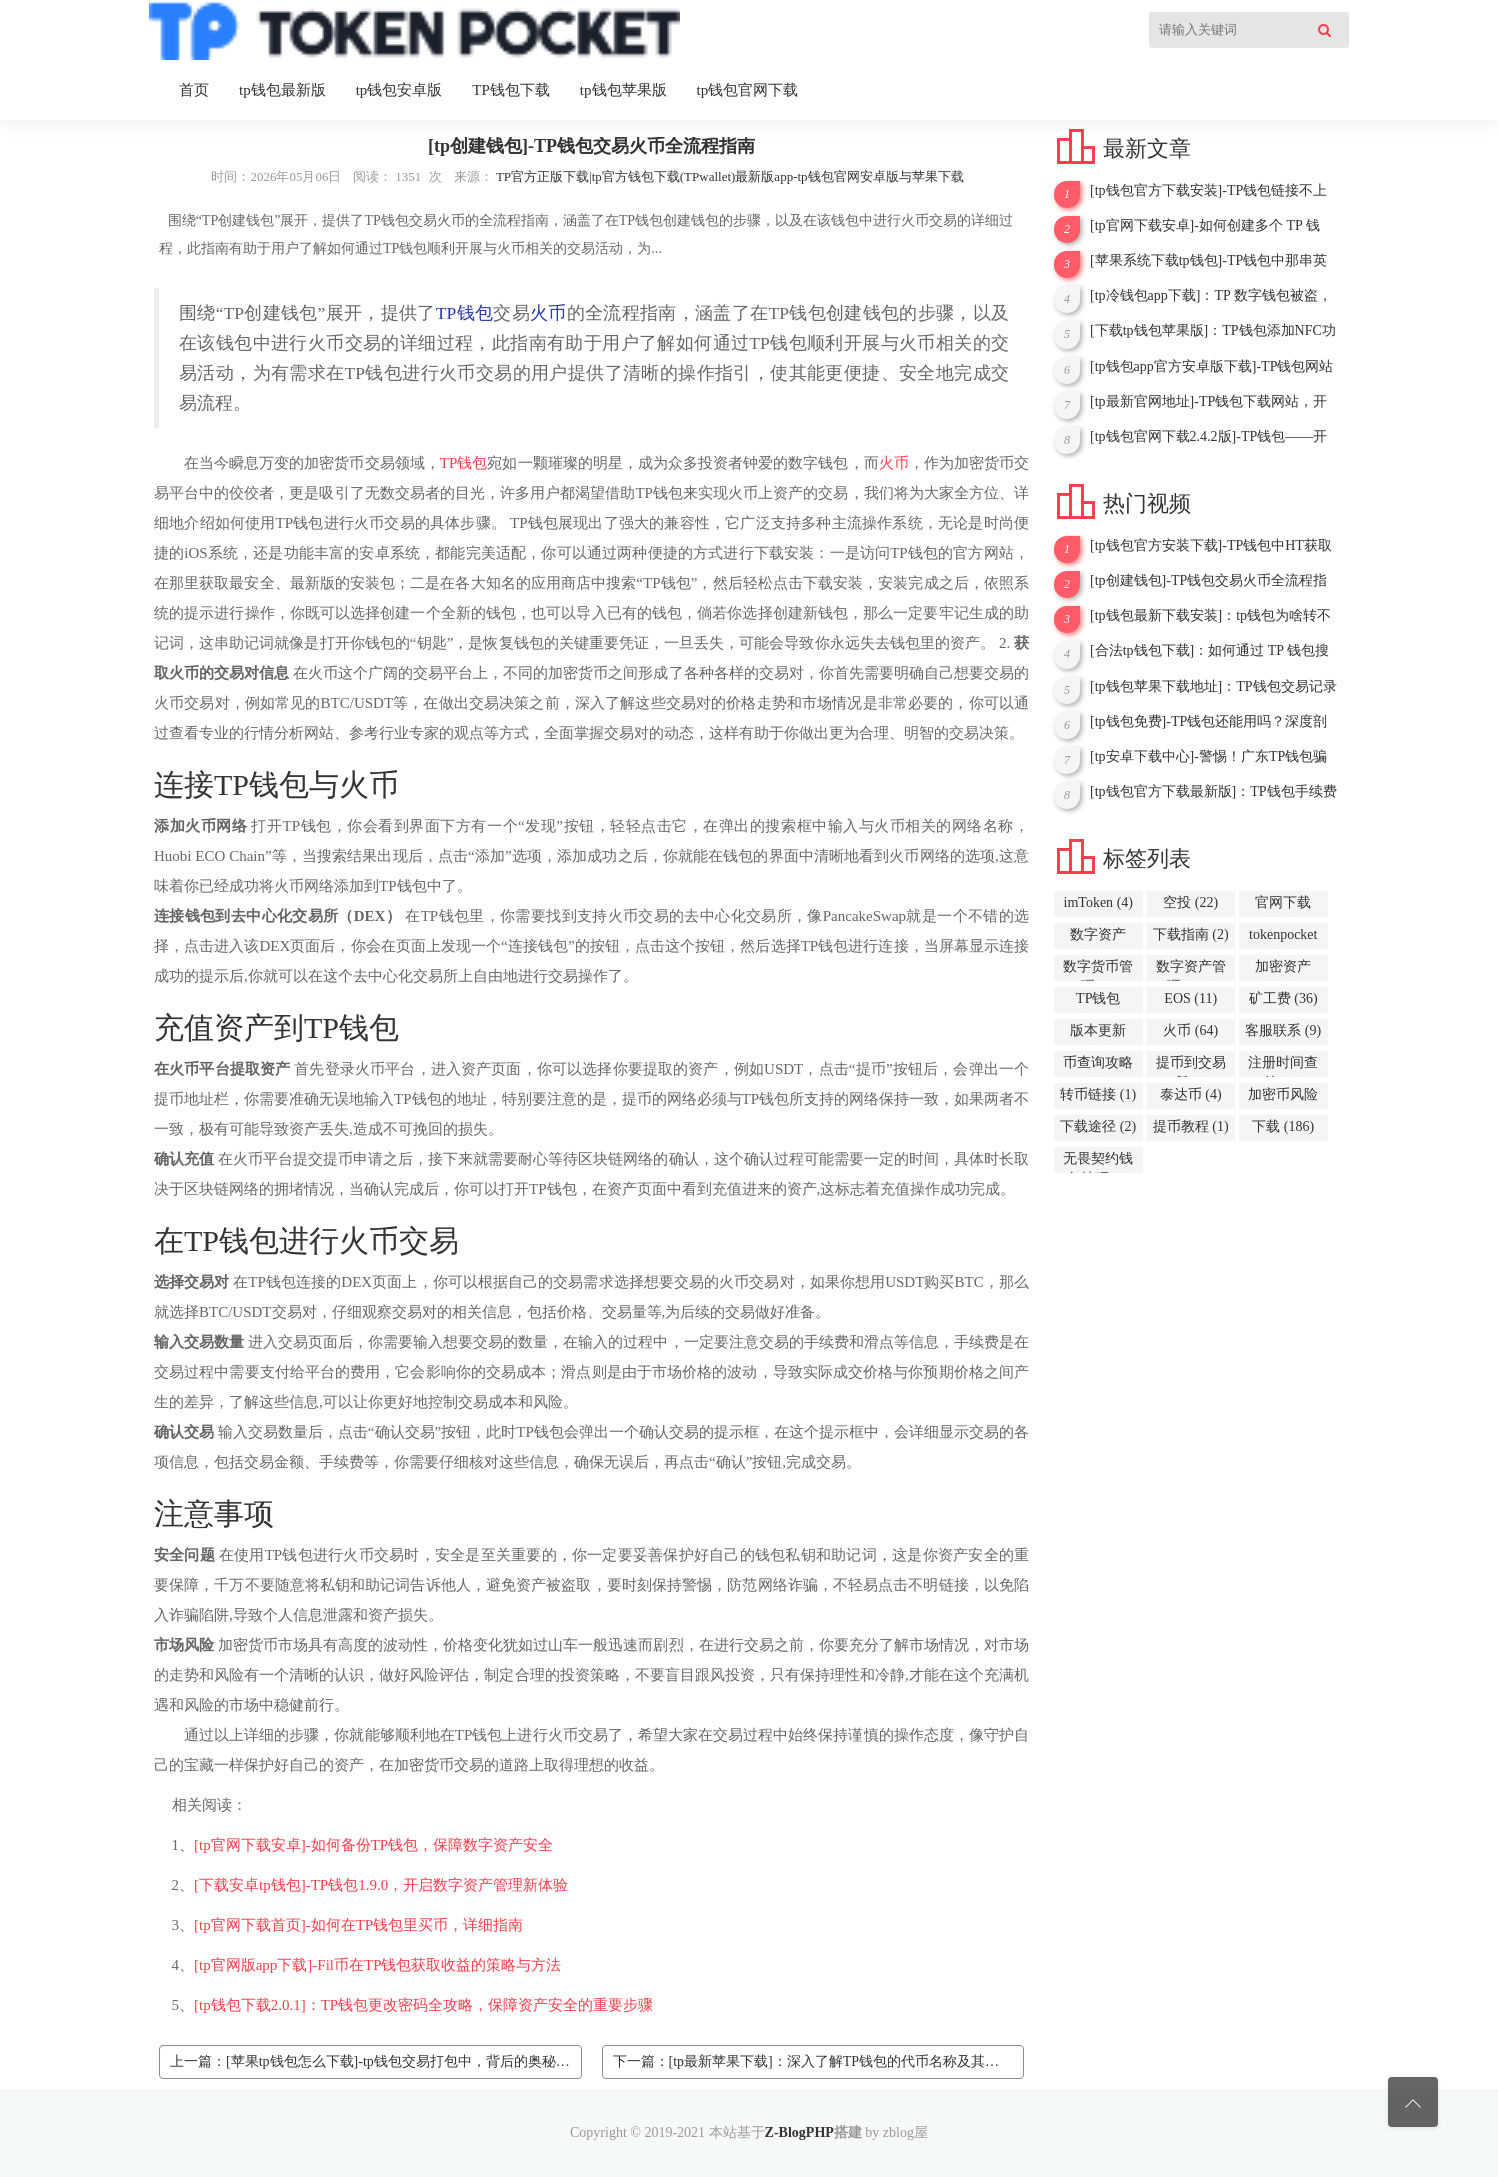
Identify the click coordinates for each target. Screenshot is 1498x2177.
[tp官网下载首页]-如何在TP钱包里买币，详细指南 (358, 1925)
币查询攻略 (1098, 1066)
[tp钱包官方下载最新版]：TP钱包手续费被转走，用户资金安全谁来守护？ (1213, 792)
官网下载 (1283, 906)
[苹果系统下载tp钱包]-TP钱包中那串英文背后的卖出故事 (1208, 261)
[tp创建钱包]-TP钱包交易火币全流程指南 (1208, 581)
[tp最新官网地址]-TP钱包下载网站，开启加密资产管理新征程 (1208, 402)
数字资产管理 (1191, 970)
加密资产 (1283, 970)
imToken (1098, 902)
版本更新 (1098, 1034)
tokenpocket (1283, 938)
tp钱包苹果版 (623, 90)
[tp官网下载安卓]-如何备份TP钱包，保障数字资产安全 (373, 1845)
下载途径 (1098, 1126)
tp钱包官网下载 (748, 90)
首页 (194, 90)
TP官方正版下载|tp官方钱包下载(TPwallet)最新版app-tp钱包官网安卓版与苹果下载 (730, 176)
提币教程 (1191, 1126)
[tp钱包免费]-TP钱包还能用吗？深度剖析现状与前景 (1208, 722)
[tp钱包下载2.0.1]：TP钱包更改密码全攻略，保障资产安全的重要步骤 (423, 2005)
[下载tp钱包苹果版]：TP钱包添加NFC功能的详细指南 (1213, 331)
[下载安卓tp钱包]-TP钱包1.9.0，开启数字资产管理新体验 (381, 1885)
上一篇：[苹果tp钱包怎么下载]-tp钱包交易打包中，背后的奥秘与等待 (376, 2061)
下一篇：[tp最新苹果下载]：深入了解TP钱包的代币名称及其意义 (813, 2061)
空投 (1190, 902)
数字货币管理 (1098, 970)
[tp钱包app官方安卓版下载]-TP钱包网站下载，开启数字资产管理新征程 (1211, 367)
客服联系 (1283, 1030)
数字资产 (1098, 938)
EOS (1190, 998)
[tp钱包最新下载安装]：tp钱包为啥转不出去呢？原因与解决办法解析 (1210, 616)
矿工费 (1283, 998)
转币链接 (1098, 1094)
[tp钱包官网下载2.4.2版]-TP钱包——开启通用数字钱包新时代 (1208, 437)
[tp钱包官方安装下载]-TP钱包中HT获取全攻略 (1211, 546)
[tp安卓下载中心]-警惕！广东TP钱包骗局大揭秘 (1208, 757)
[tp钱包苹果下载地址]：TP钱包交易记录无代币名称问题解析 (1213, 687)
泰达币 (1191, 1094)
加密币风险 (1283, 1098)
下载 (1283, 1126)
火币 (548, 313)
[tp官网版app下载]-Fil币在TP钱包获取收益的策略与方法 (378, 1965)
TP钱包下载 (511, 90)
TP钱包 (464, 313)
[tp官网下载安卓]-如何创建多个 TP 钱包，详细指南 (1205, 226)
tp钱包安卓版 (399, 90)
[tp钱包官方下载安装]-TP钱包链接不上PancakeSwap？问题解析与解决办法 (1208, 191)
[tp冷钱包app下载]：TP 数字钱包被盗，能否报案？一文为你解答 (1211, 296)
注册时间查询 (1283, 1066)
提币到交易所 (1191, 1066)
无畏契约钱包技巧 (1098, 1162)
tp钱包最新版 (282, 90)
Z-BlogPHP (799, 2132)
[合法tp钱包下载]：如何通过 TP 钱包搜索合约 (1209, 651)
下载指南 (1191, 934)
